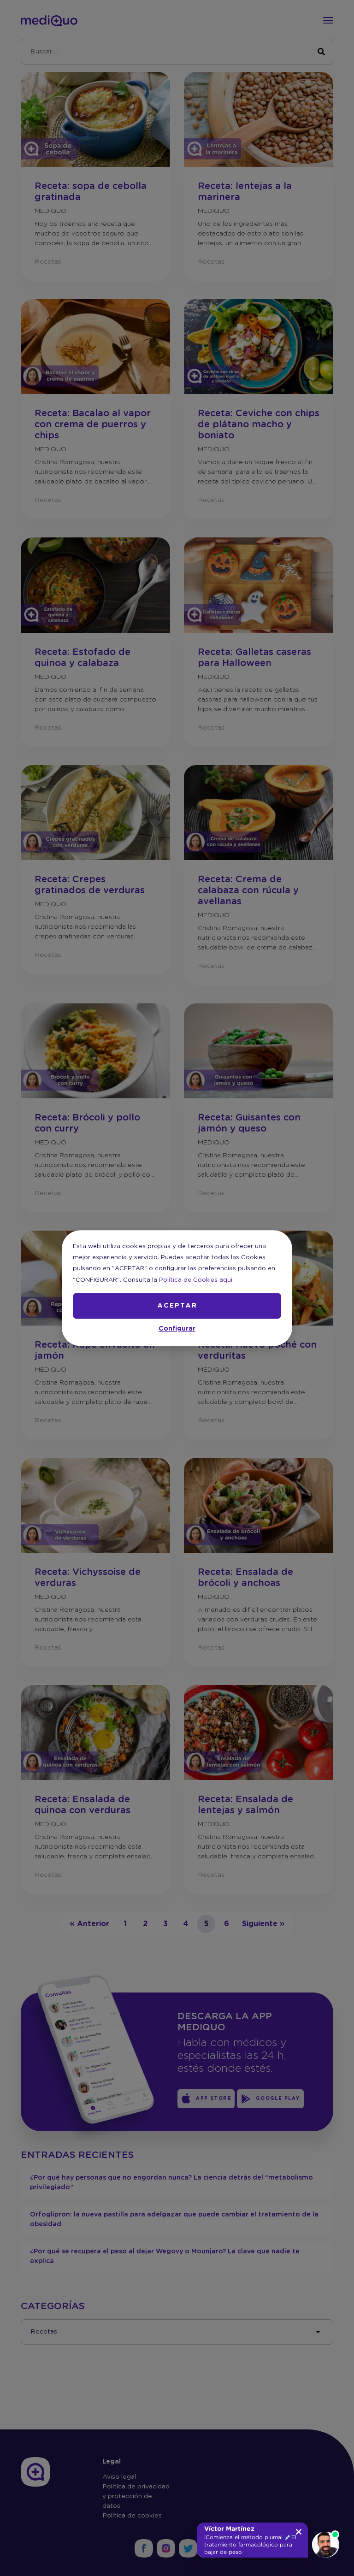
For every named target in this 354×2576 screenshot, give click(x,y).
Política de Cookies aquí (195, 1280)
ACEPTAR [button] (177, 1306)
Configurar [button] (177, 1329)
